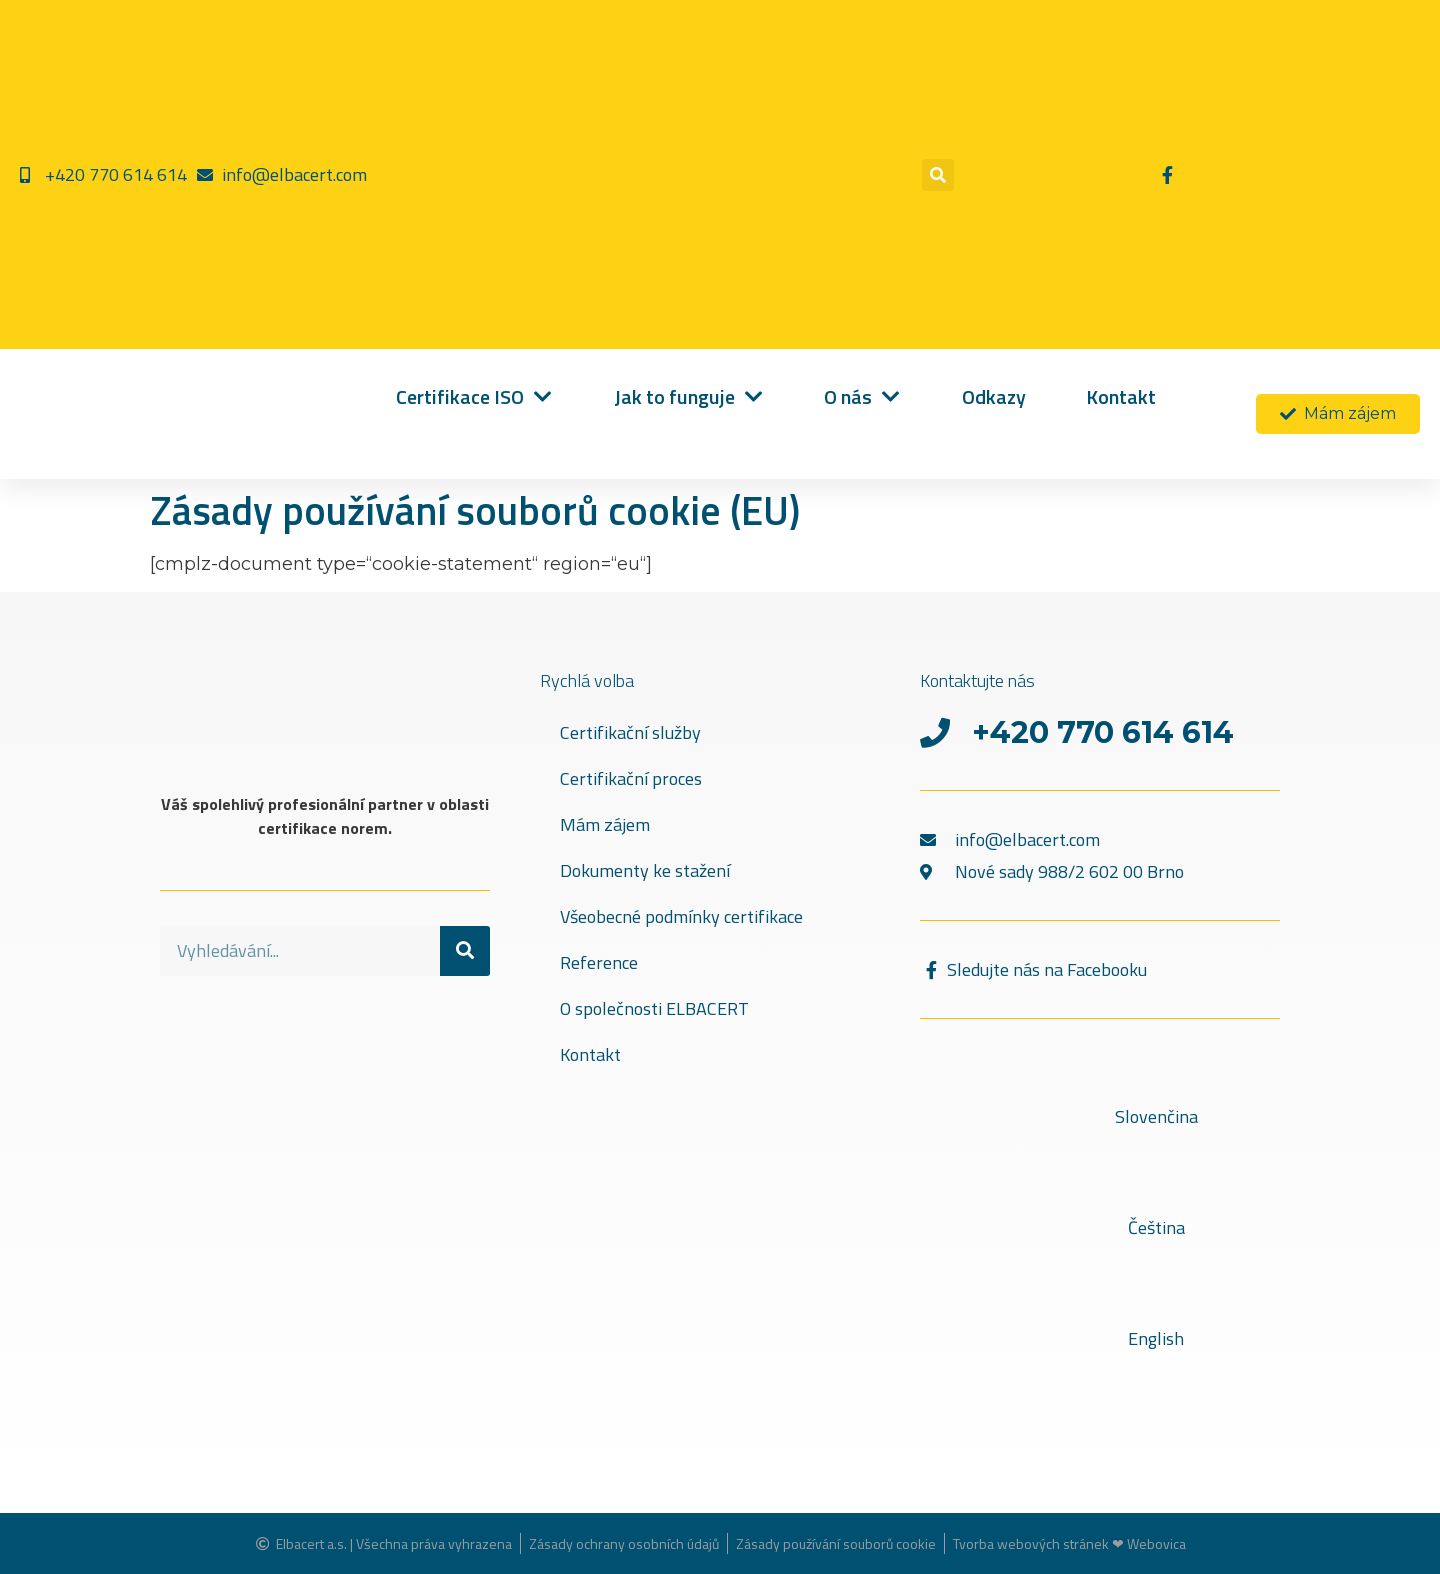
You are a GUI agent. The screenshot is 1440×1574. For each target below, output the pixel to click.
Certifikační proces (631, 778)
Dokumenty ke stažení (645, 870)
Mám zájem (605, 824)
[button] (938, 175)
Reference (599, 962)
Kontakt (590, 1054)
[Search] (465, 951)
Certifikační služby (630, 732)
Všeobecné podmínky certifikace (681, 916)
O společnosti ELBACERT (654, 1008)
